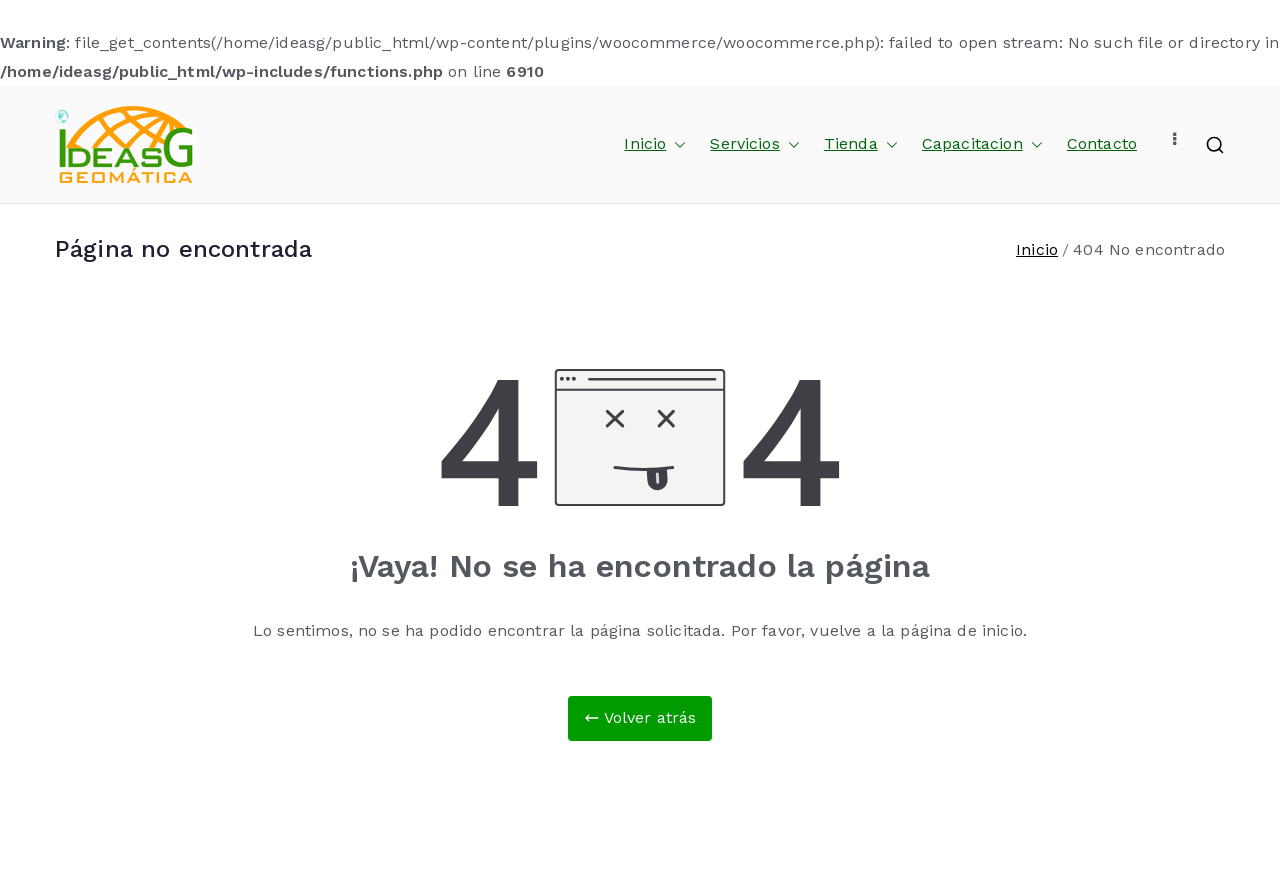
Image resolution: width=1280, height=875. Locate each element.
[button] (676, 144)
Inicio (655, 144)
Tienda (861, 144)
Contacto (1102, 143)
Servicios (754, 144)
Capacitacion (982, 144)
